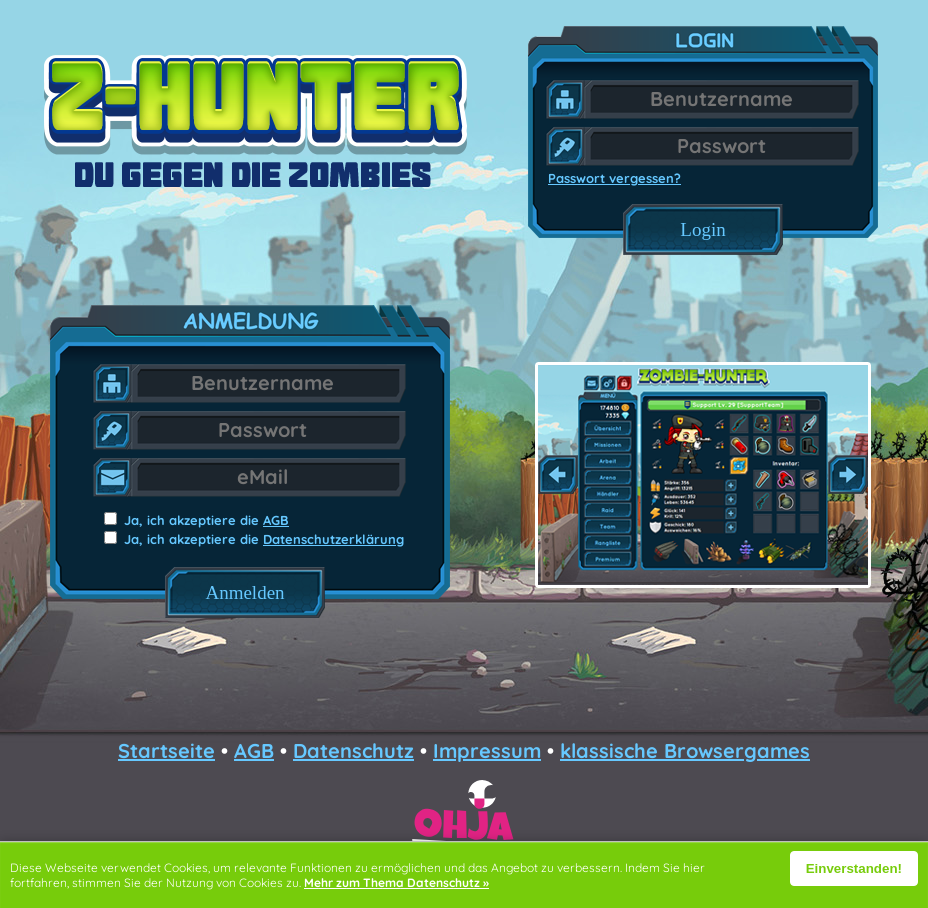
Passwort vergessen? (614, 178)
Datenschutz (353, 750)
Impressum (487, 750)
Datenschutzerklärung (333, 539)
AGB (276, 520)
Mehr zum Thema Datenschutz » (396, 882)
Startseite (166, 750)
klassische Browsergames (685, 750)
